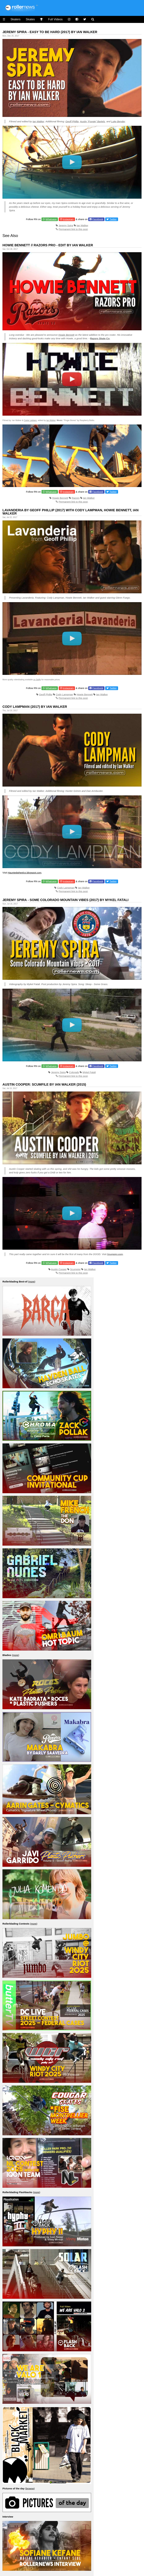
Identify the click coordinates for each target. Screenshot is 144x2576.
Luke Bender (118, 121)
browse (30, 2488)
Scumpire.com (115, 1254)
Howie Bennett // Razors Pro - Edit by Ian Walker (47, 245)
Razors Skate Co (99, 338)
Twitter (113, 219)
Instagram (68, 219)
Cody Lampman (64, 694)
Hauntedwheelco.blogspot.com (24, 872)
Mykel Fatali (89, 1072)
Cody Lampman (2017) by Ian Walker (34, 706)
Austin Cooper (59, 1269)
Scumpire (75, 1269)
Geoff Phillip (72, 121)
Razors (76, 498)
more (31, 1281)
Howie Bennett (66, 334)
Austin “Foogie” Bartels (92, 121)
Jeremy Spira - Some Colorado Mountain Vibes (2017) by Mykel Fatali (65, 900)
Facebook (97, 219)
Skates (30, 19)
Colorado (74, 1072)
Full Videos (55, 19)
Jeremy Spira (66, 225)
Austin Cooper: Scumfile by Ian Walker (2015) (44, 1084)
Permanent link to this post (73, 229)
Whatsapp (51, 219)
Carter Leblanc (30, 420)
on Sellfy (37, 679)
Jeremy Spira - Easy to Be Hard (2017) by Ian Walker (49, 32)
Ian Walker (38, 121)
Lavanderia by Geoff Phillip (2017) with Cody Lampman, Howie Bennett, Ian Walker (70, 511)
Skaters (15, 19)
